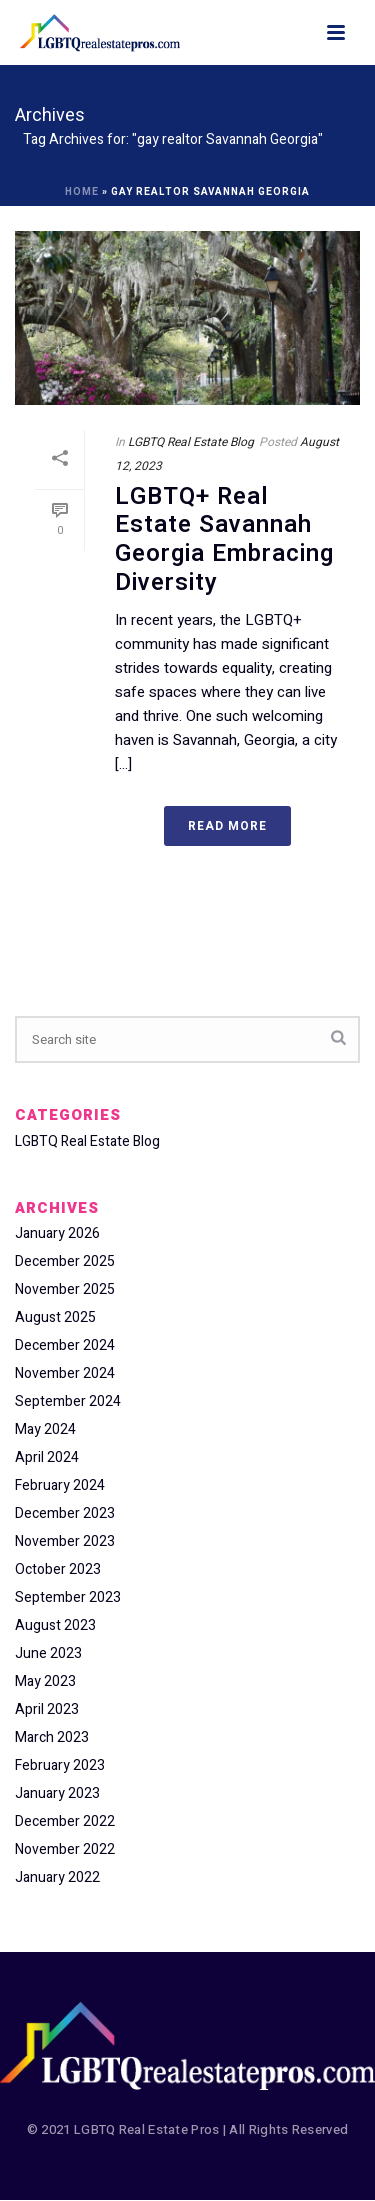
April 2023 (47, 1710)
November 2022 (65, 1850)
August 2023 (55, 1626)
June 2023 (48, 1654)
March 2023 (52, 1738)
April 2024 (47, 1458)
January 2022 (57, 1878)
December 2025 (65, 1262)
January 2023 (57, 1794)
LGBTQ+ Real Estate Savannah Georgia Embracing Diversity (224, 539)
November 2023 (65, 1542)
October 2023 (58, 1570)
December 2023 (65, 1514)
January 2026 (57, 1234)
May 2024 (45, 1430)
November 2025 (65, 1290)
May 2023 (45, 1682)
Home (82, 192)
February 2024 (60, 1486)
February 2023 (60, 1766)
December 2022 (65, 1822)
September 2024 (68, 1402)
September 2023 (68, 1598)
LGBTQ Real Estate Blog (191, 442)
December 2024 (65, 1346)
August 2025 (55, 1318)
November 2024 (65, 1374)
